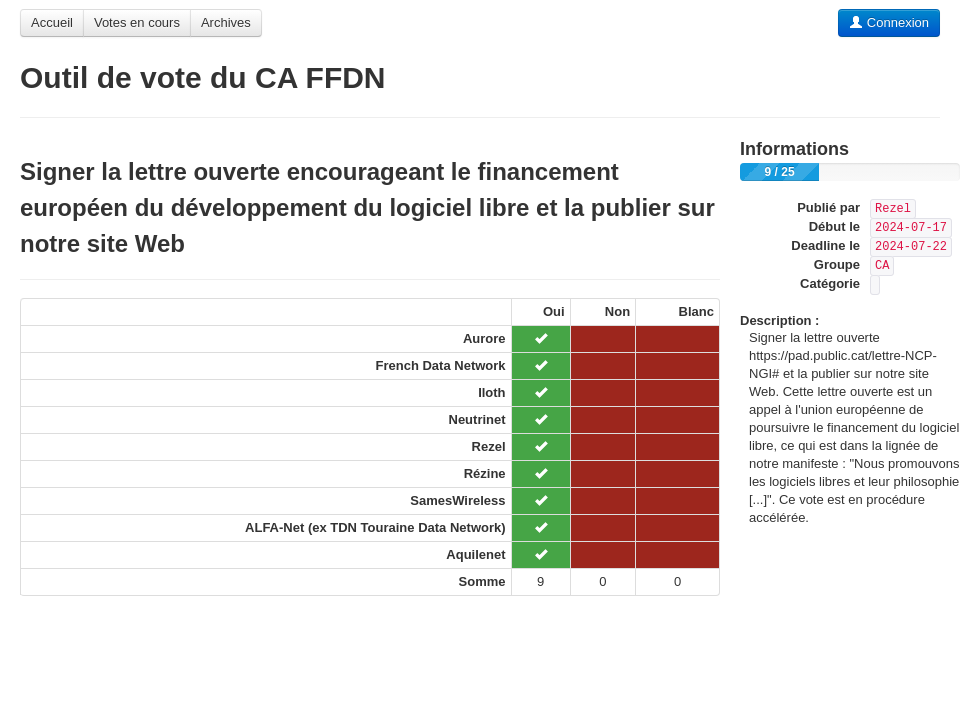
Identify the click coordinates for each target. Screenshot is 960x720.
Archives (226, 22)
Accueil (52, 22)
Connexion (889, 22)
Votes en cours (137, 22)
